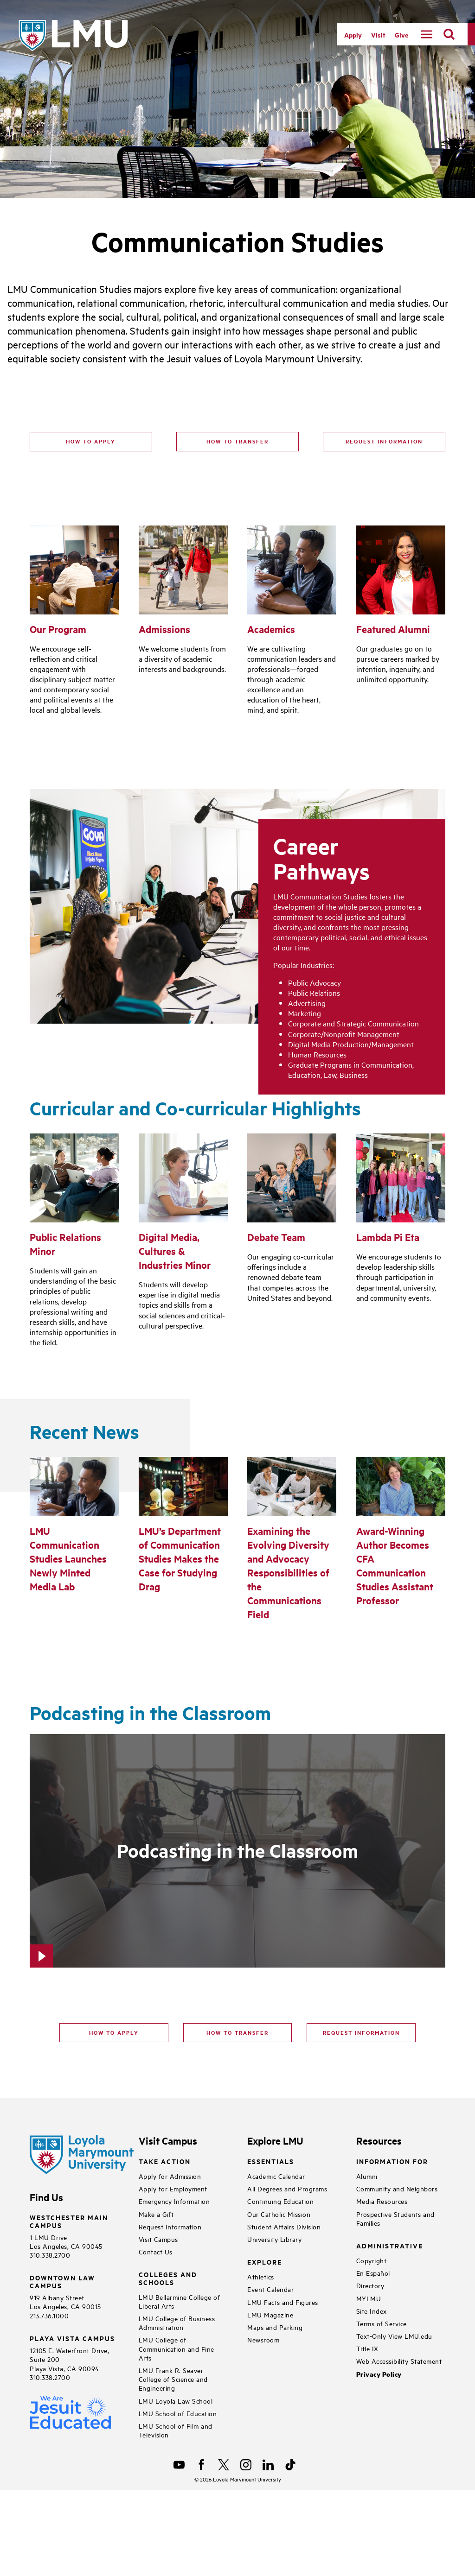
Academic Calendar (276, 2175)
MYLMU (368, 2298)
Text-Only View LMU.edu (394, 2335)
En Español (373, 2272)
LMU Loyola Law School (176, 2400)
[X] (223, 2465)
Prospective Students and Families (395, 2218)
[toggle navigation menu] (427, 34)
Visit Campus (158, 2238)
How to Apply (91, 441)
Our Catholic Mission (278, 2213)
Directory (370, 2285)
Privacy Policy (379, 2374)
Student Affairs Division (284, 2226)
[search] (449, 34)
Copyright (371, 2260)
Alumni (367, 2175)
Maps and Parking (274, 2327)
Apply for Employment (173, 2188)
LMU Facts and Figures (282, 2302)
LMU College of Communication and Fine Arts (176, 2348)
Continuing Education (280, 2200)
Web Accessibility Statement (399, 2360)
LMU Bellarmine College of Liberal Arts (179, 2301)
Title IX (367, 2348)
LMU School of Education (178, 2413)
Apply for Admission (170, 2175)
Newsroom (263, 2339)
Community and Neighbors (397, 2188)
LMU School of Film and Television (175, 2430)
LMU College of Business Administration (177, 2322)
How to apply (114, 2032)
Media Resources (382, 2200)
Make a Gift (156, 2213)
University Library (274, 2238)
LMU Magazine (270, 2314)
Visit (378, 34)
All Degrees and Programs (287, 2188)
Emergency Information (174, 2200)
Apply (353, 34)
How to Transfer (237, 441)
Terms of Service (381, 2323)
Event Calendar (270, 2289)
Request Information (384, 441)
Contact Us (156, 2251)
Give (401, 34)
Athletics (260, 2276)
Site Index (371, 2310)
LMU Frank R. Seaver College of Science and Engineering (173, 2379)
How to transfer (237, 2032)
